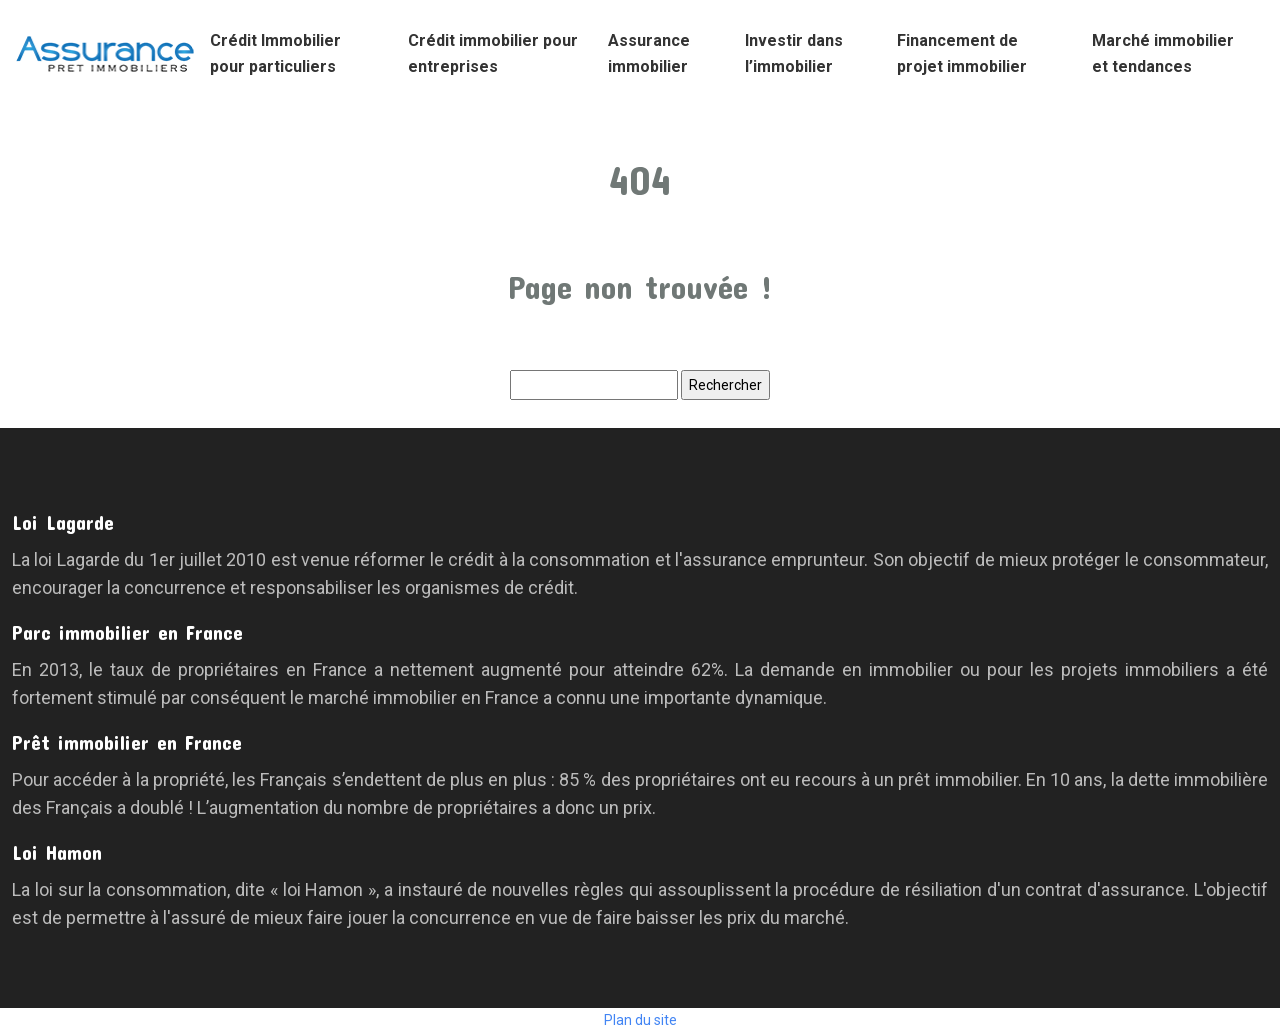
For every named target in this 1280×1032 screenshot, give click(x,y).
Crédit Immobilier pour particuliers (275, 53)
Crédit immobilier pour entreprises (493, 53)
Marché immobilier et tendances (1163, 53)
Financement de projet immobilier (962, 53)
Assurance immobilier (649, 53)
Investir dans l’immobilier (794, 53)
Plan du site (640, 1020)
